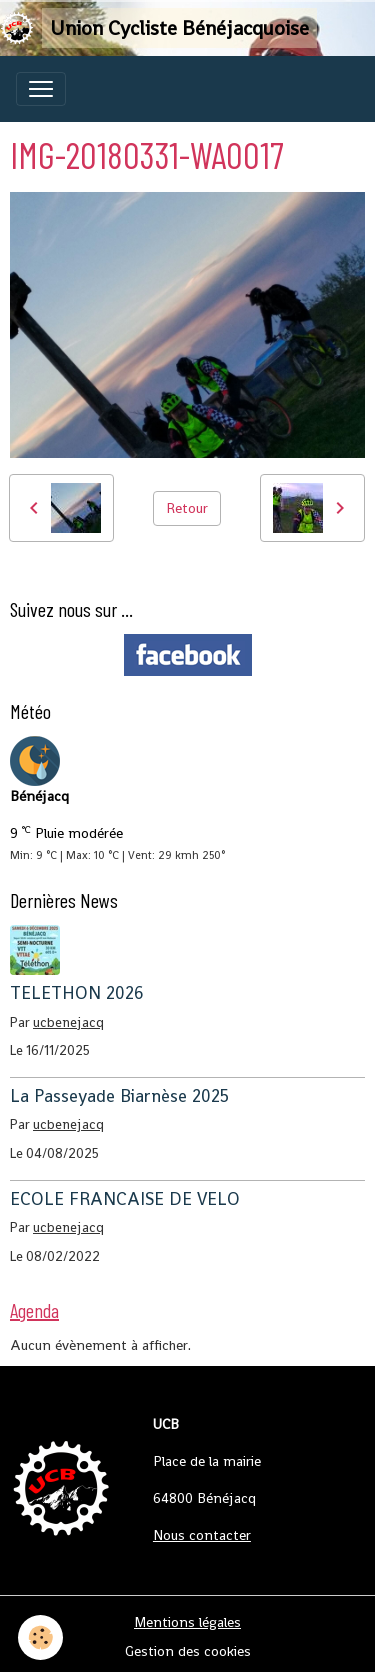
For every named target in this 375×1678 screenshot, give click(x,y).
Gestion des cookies (188, 1651)
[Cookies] (40, 1637)
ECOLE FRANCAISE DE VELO (125, 1199)
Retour (187, 508)
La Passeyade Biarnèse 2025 (119, 1096)
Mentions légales (187, 1622)
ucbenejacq (68, 1022)
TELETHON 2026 (77, 993)
